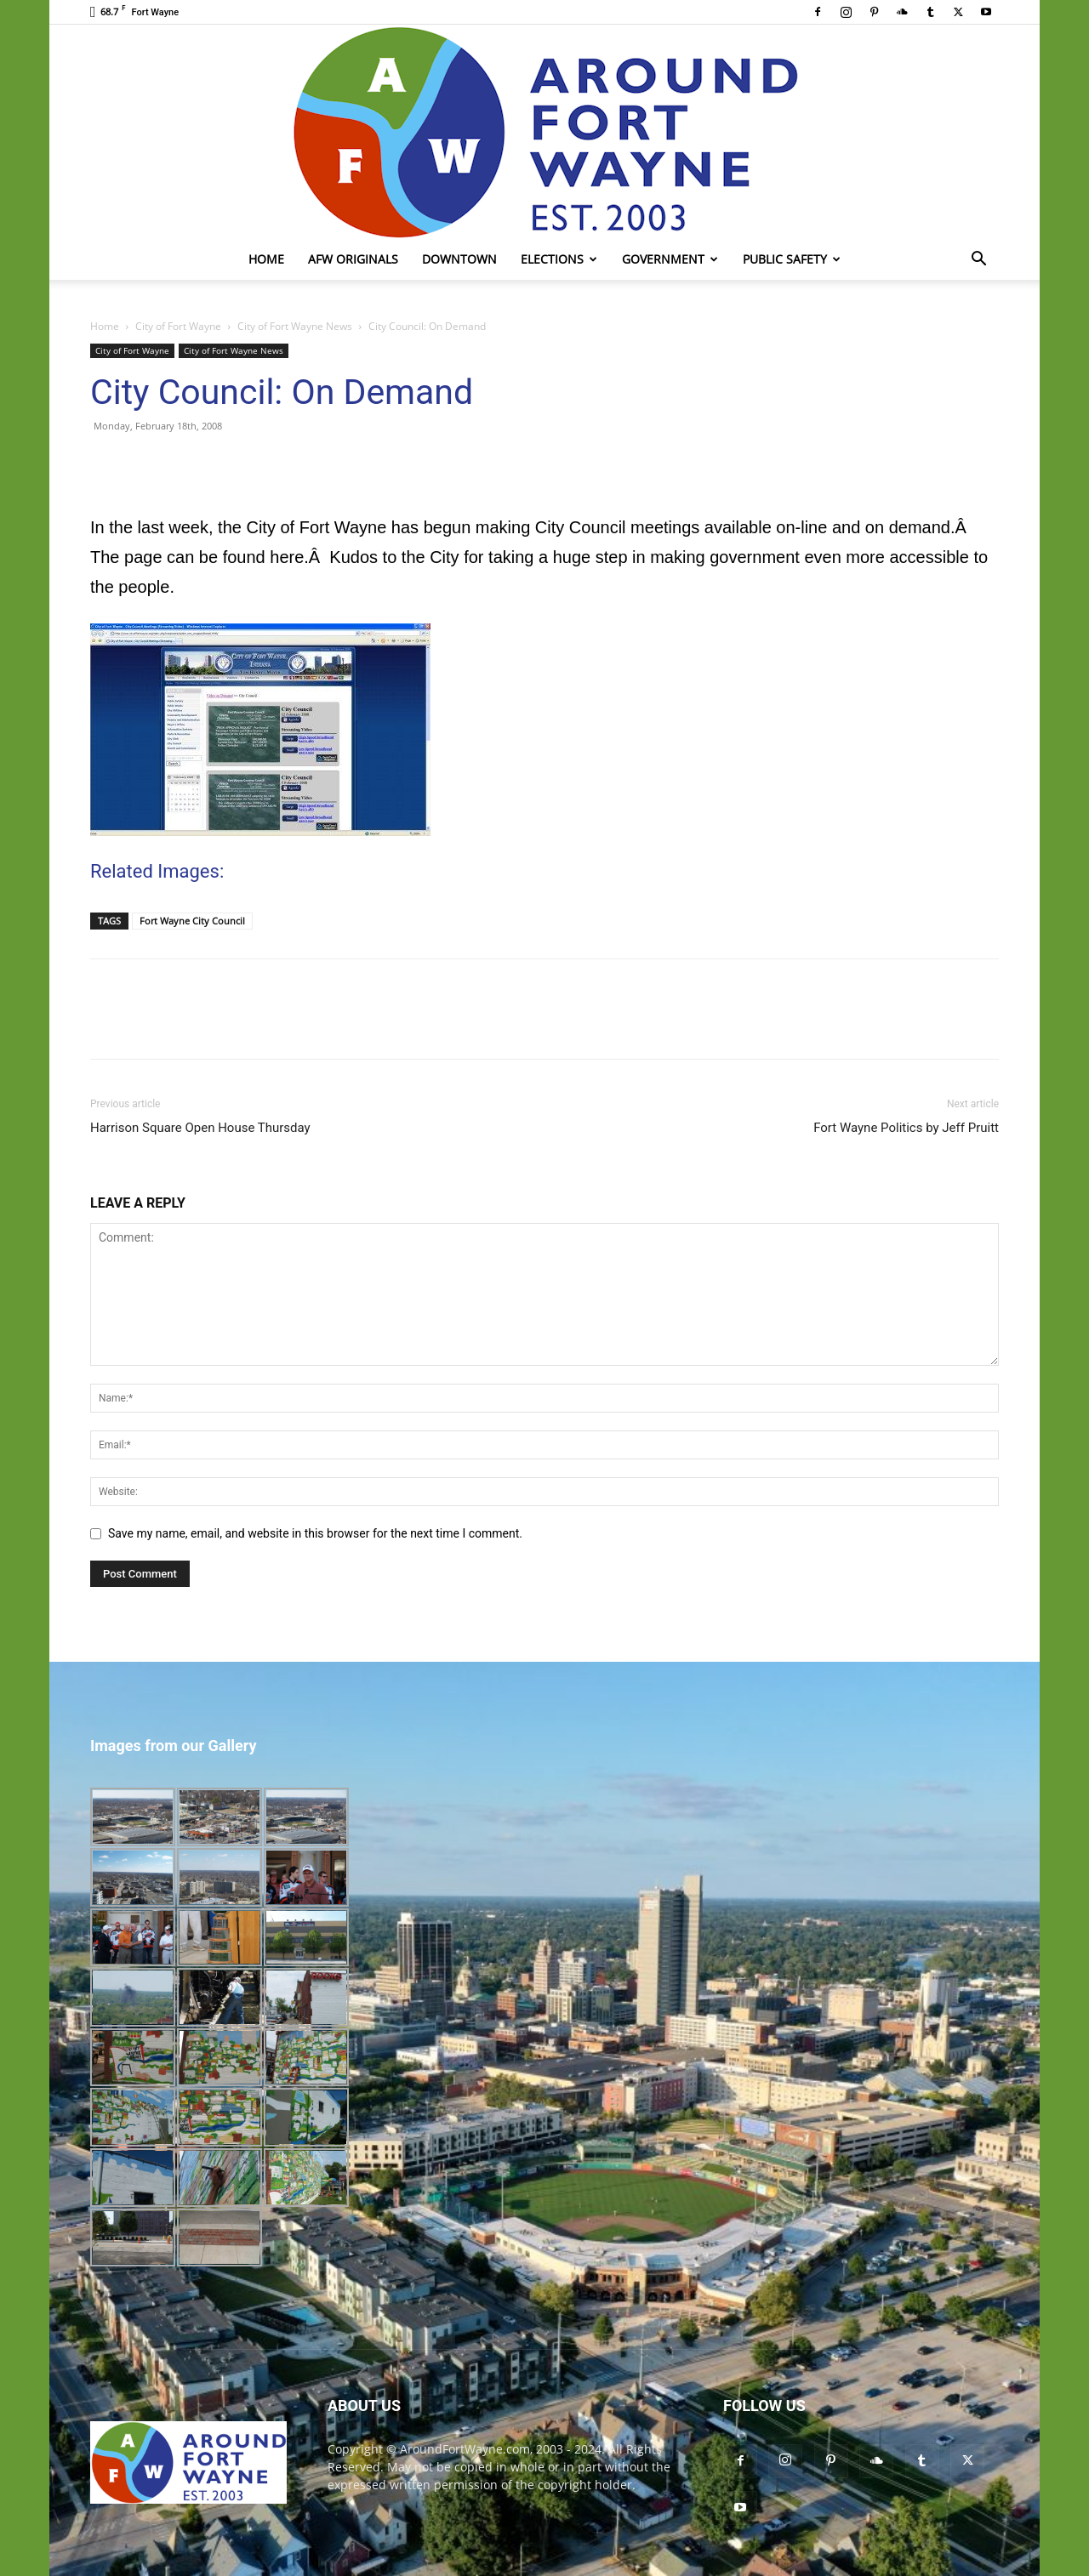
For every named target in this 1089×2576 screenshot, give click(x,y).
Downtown (459, 259)
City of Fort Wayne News (294, 326)
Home (266, 259)
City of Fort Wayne (178, 326)
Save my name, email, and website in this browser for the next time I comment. (315, 1533)
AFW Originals (353, 259)
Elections (559, 259)
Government (670, 259)
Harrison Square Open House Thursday (200, 1127)
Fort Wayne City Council (192, 920)
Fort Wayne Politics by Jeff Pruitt (906, 1127)
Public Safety (792, 259)
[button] (978, 261)
